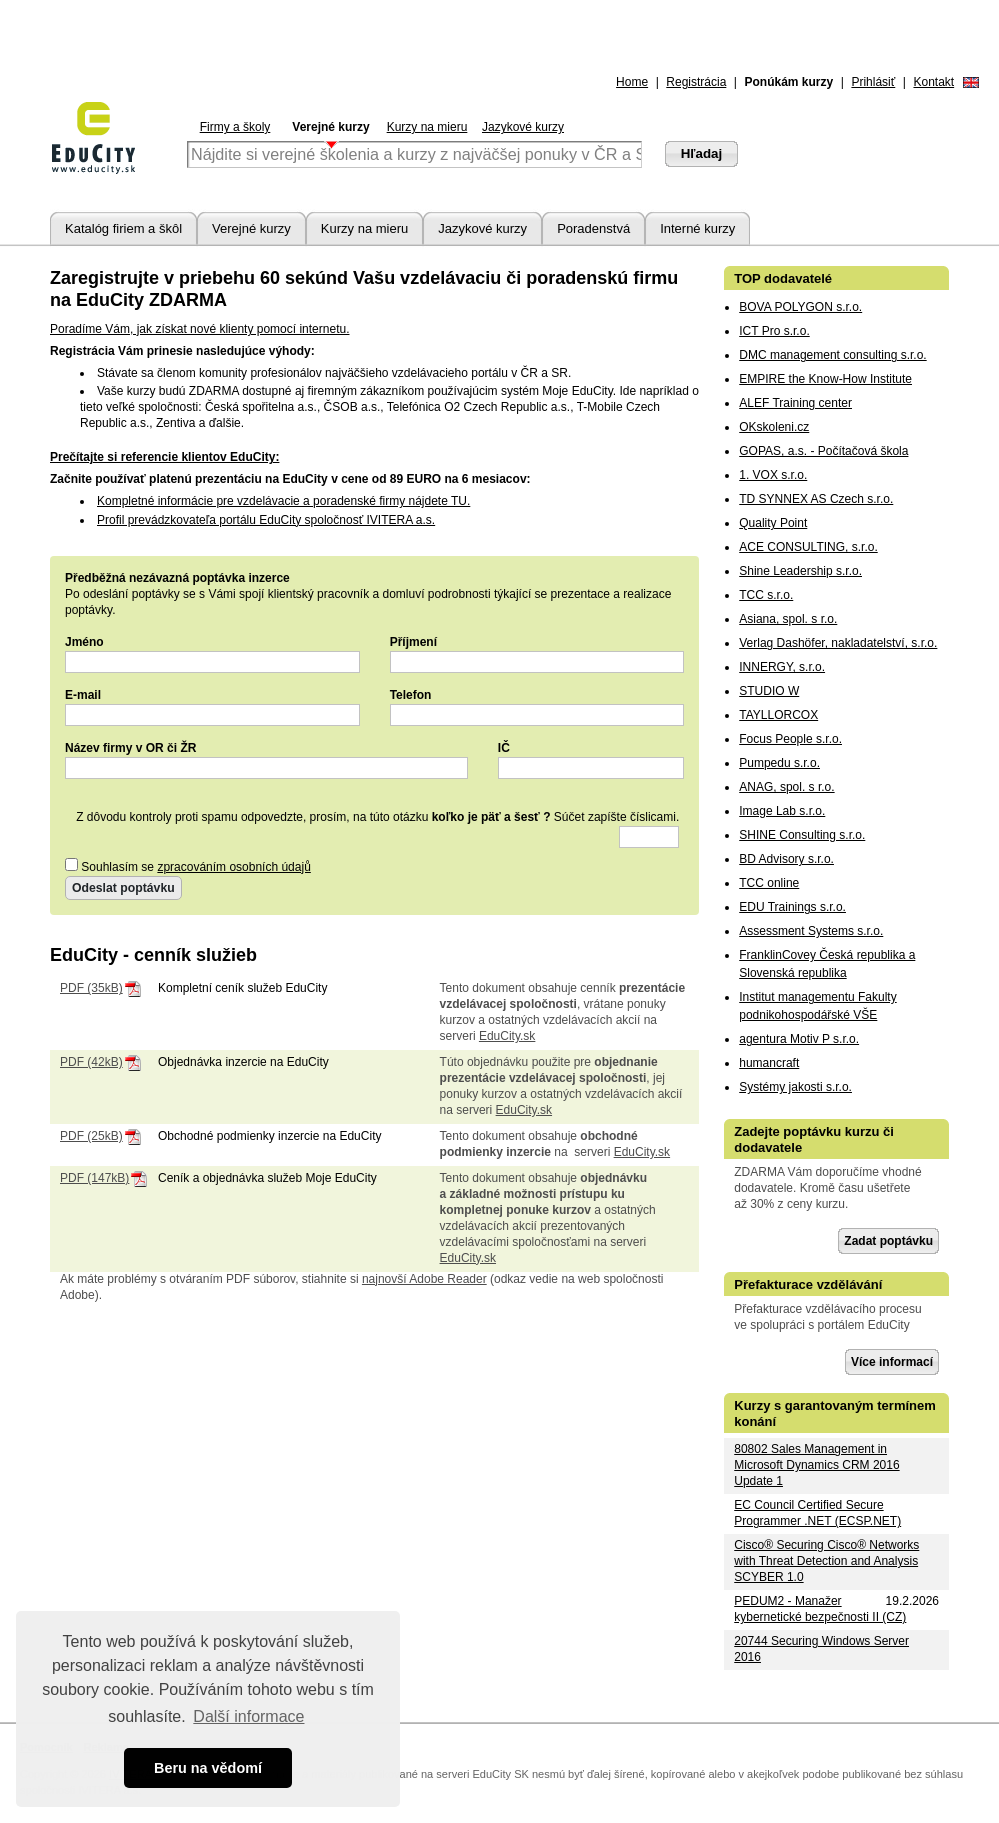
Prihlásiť (873, 82)
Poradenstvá (593, 228)
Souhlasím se (188, 867)
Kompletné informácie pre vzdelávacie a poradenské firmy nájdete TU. (283, 501)
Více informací (892, 1362)
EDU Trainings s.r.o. (792, 907)
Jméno (84, 642)
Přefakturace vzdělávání (808, 1284)
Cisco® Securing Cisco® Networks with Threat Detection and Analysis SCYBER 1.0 (826, 1561)
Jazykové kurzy (523, 127)
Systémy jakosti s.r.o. (795, 1087)
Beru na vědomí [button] (208, 1768)
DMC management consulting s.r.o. (832, 355)
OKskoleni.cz (774, 427)
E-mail (83, 695)
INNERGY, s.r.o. (782, 667)
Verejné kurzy (330, 127)
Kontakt (933, 82)
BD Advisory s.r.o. (786, 859)
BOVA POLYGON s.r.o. (800, 307)
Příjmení (413, 642)
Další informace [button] (248, 1716)
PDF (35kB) (91, 988)
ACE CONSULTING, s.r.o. (808, 547)
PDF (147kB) (94, 1178)
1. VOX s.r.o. (773, 475)
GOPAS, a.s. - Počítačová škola (823, 451)
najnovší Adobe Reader (424, 1279)
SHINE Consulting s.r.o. (802, 835)
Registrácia (696, 82)
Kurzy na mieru (427, 127)
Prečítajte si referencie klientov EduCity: (164, 457)
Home (632, 82)
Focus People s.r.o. (790, 739)
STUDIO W (769, 691)
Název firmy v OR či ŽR (130, 748)
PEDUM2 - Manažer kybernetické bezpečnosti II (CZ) (820, 1609)
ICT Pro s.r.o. (774, 331)
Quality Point (773, 523)
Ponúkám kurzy (789, 82)
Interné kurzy (697, 228)
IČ (504, 748)
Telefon (411, 695)
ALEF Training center (795, 403)
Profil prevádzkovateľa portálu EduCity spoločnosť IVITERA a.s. (266, 520)
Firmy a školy (235, 127)
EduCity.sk (507, 1036)
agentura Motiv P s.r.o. (799, 1039)
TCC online (769, 883)
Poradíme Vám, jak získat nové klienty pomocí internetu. (199, 329)
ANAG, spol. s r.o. (786, 787)
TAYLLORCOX (778, 715)
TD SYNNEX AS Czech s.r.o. (816, 499)
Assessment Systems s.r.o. (811, 931)
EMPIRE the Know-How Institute (825, 379)
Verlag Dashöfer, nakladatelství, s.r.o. (838, 643)
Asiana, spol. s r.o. (788, 619)
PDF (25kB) (91, 1136)
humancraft (769, 1063)
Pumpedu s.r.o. (779, 763)
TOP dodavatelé (783, 278)
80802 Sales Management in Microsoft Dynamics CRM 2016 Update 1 (816, 1465)
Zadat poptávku (888, 1241)
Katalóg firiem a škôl (123, 228)
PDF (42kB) (91, 1062)
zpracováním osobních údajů (233, 867)
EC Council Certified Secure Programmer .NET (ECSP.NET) (817, 1513)
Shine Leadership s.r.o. (800, 571)
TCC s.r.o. (766, 595)
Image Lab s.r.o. (782, 811)
